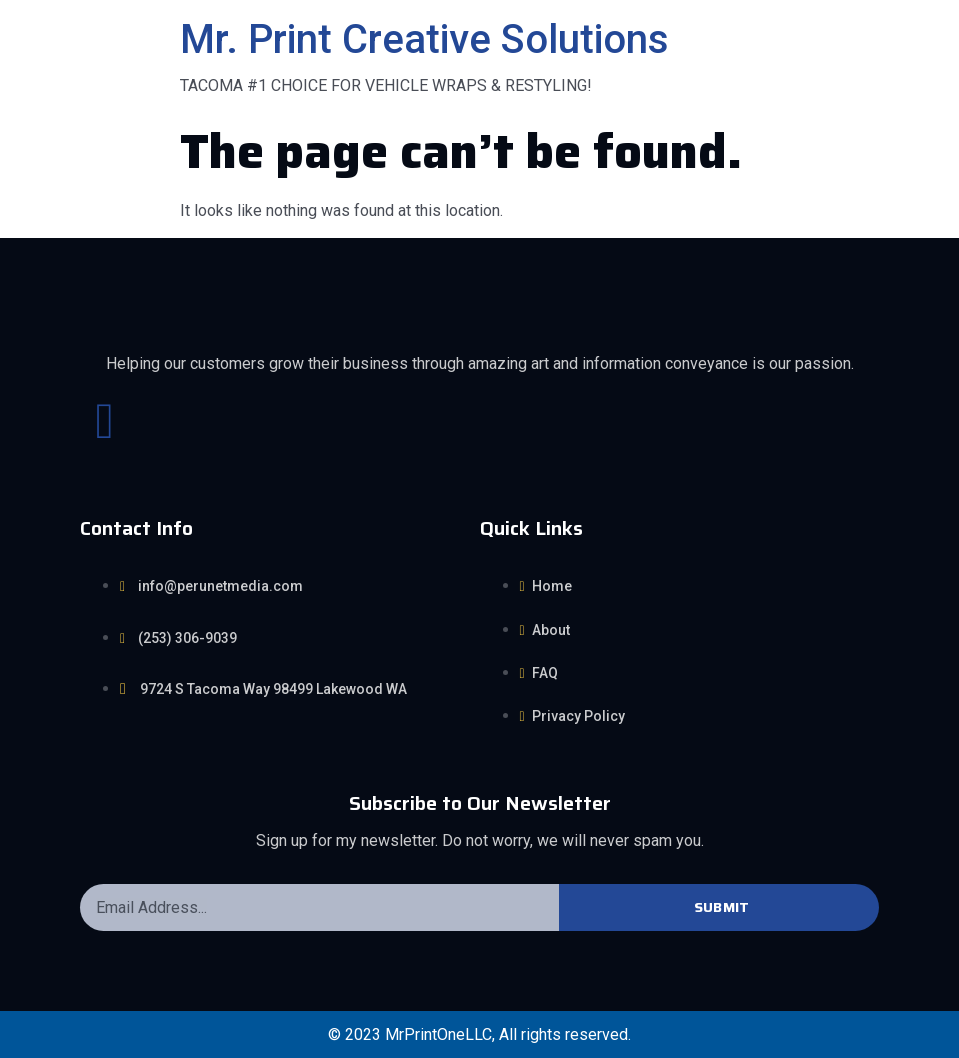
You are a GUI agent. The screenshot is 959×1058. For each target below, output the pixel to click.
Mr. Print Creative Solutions (424, 39)
